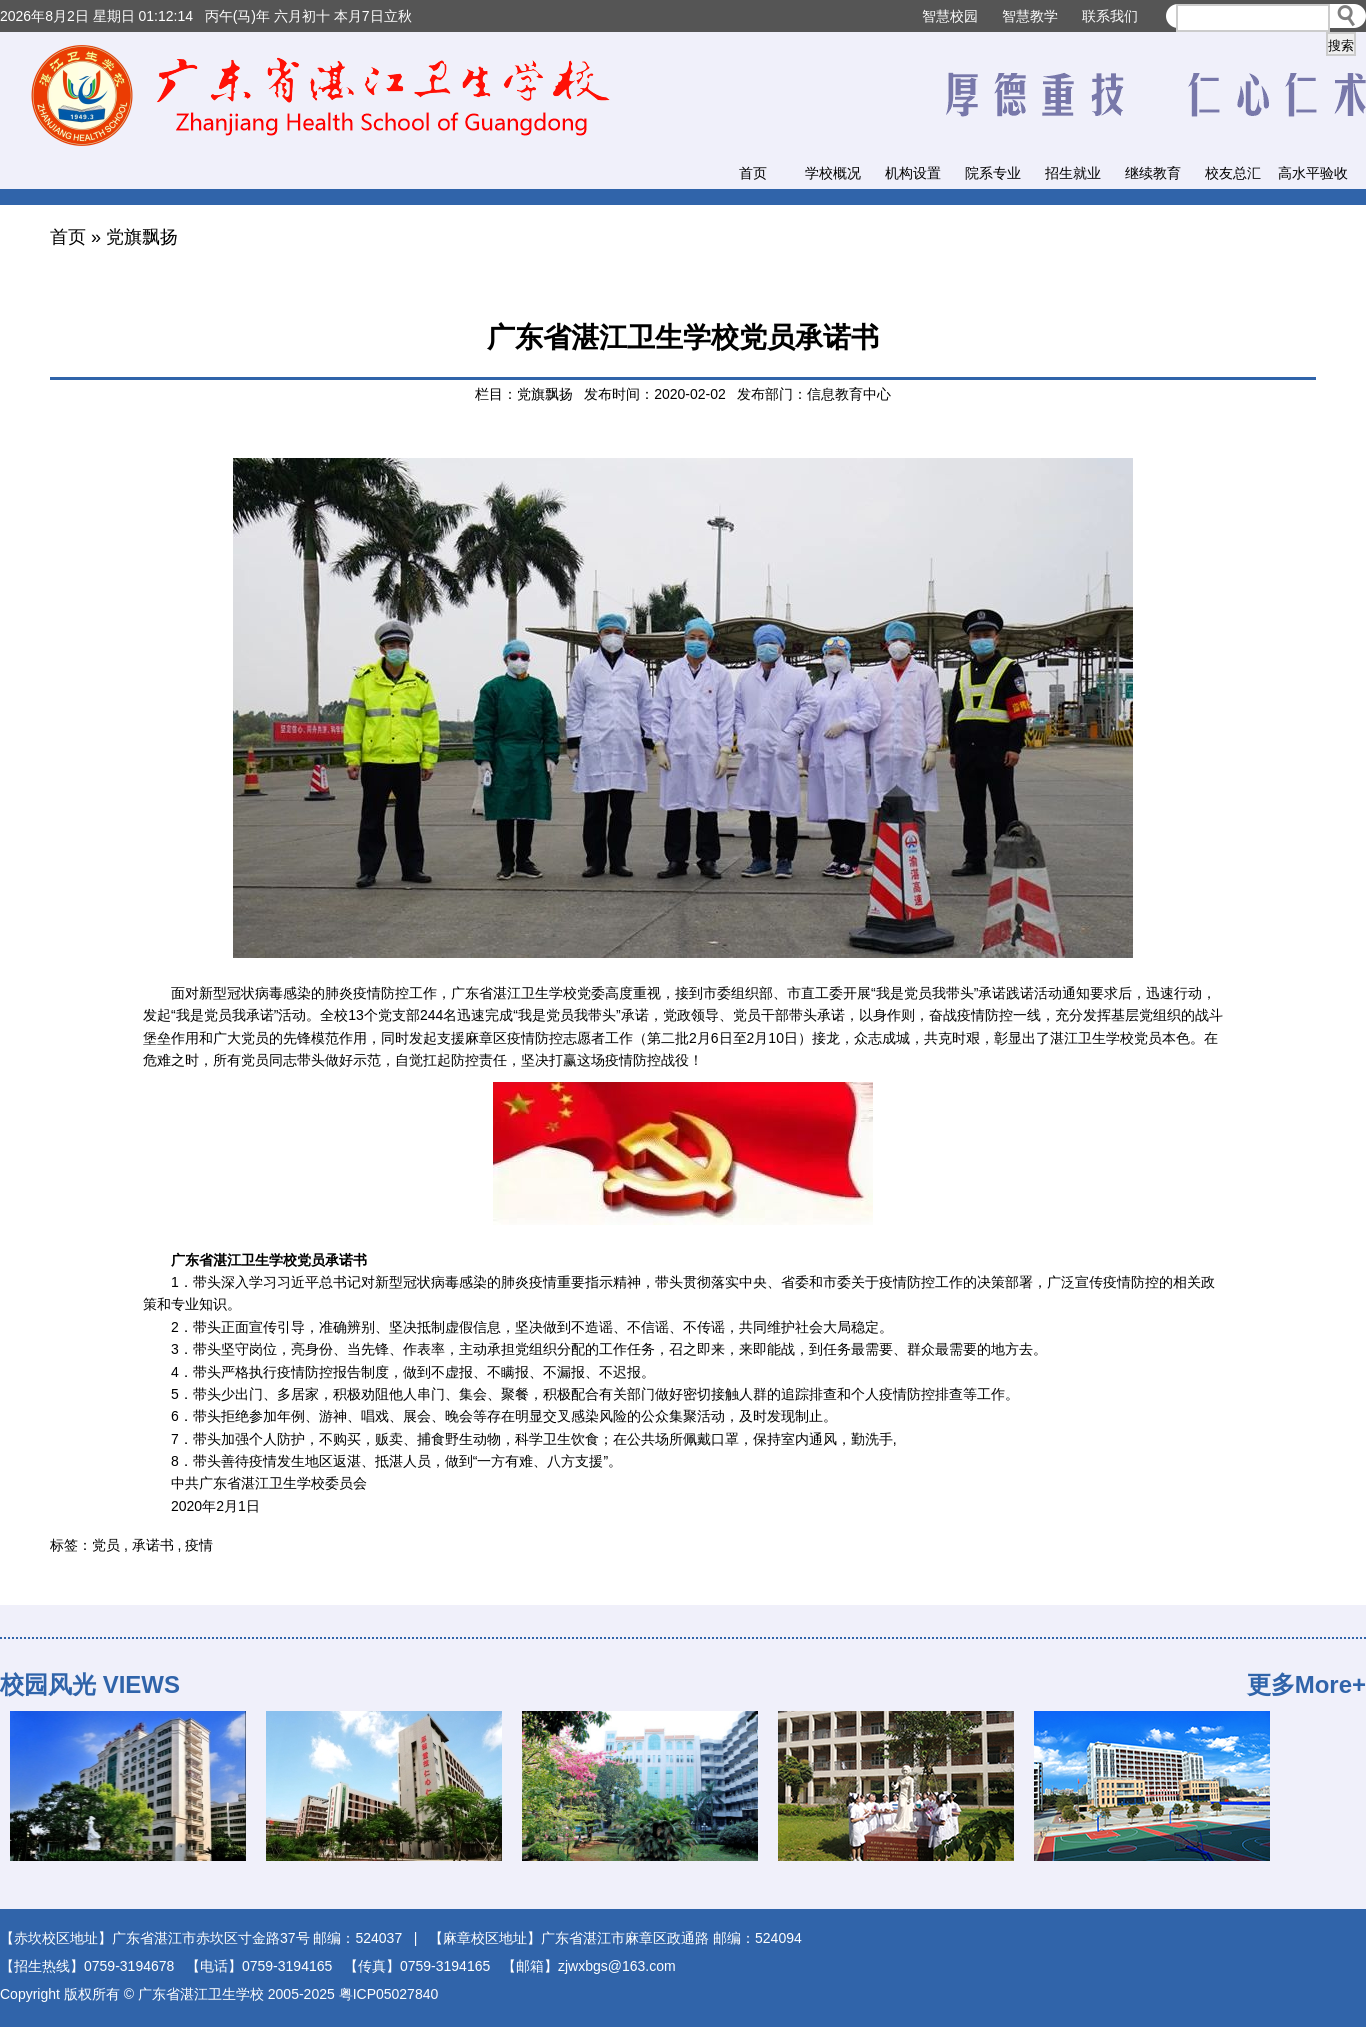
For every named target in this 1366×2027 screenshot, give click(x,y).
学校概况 (833, 173)
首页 (753, 173)
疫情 (199, 1545)
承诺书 (153, 1545)
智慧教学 (1030, 16)
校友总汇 (1233, 173)
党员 (106, 1545)
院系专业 (993, 173)
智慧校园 (950, 16)
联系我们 (1110, 16)
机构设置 (913, 173)
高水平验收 (1313, 173)
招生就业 (1073, 173)
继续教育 (1153, 173)
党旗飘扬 (142, 237)
